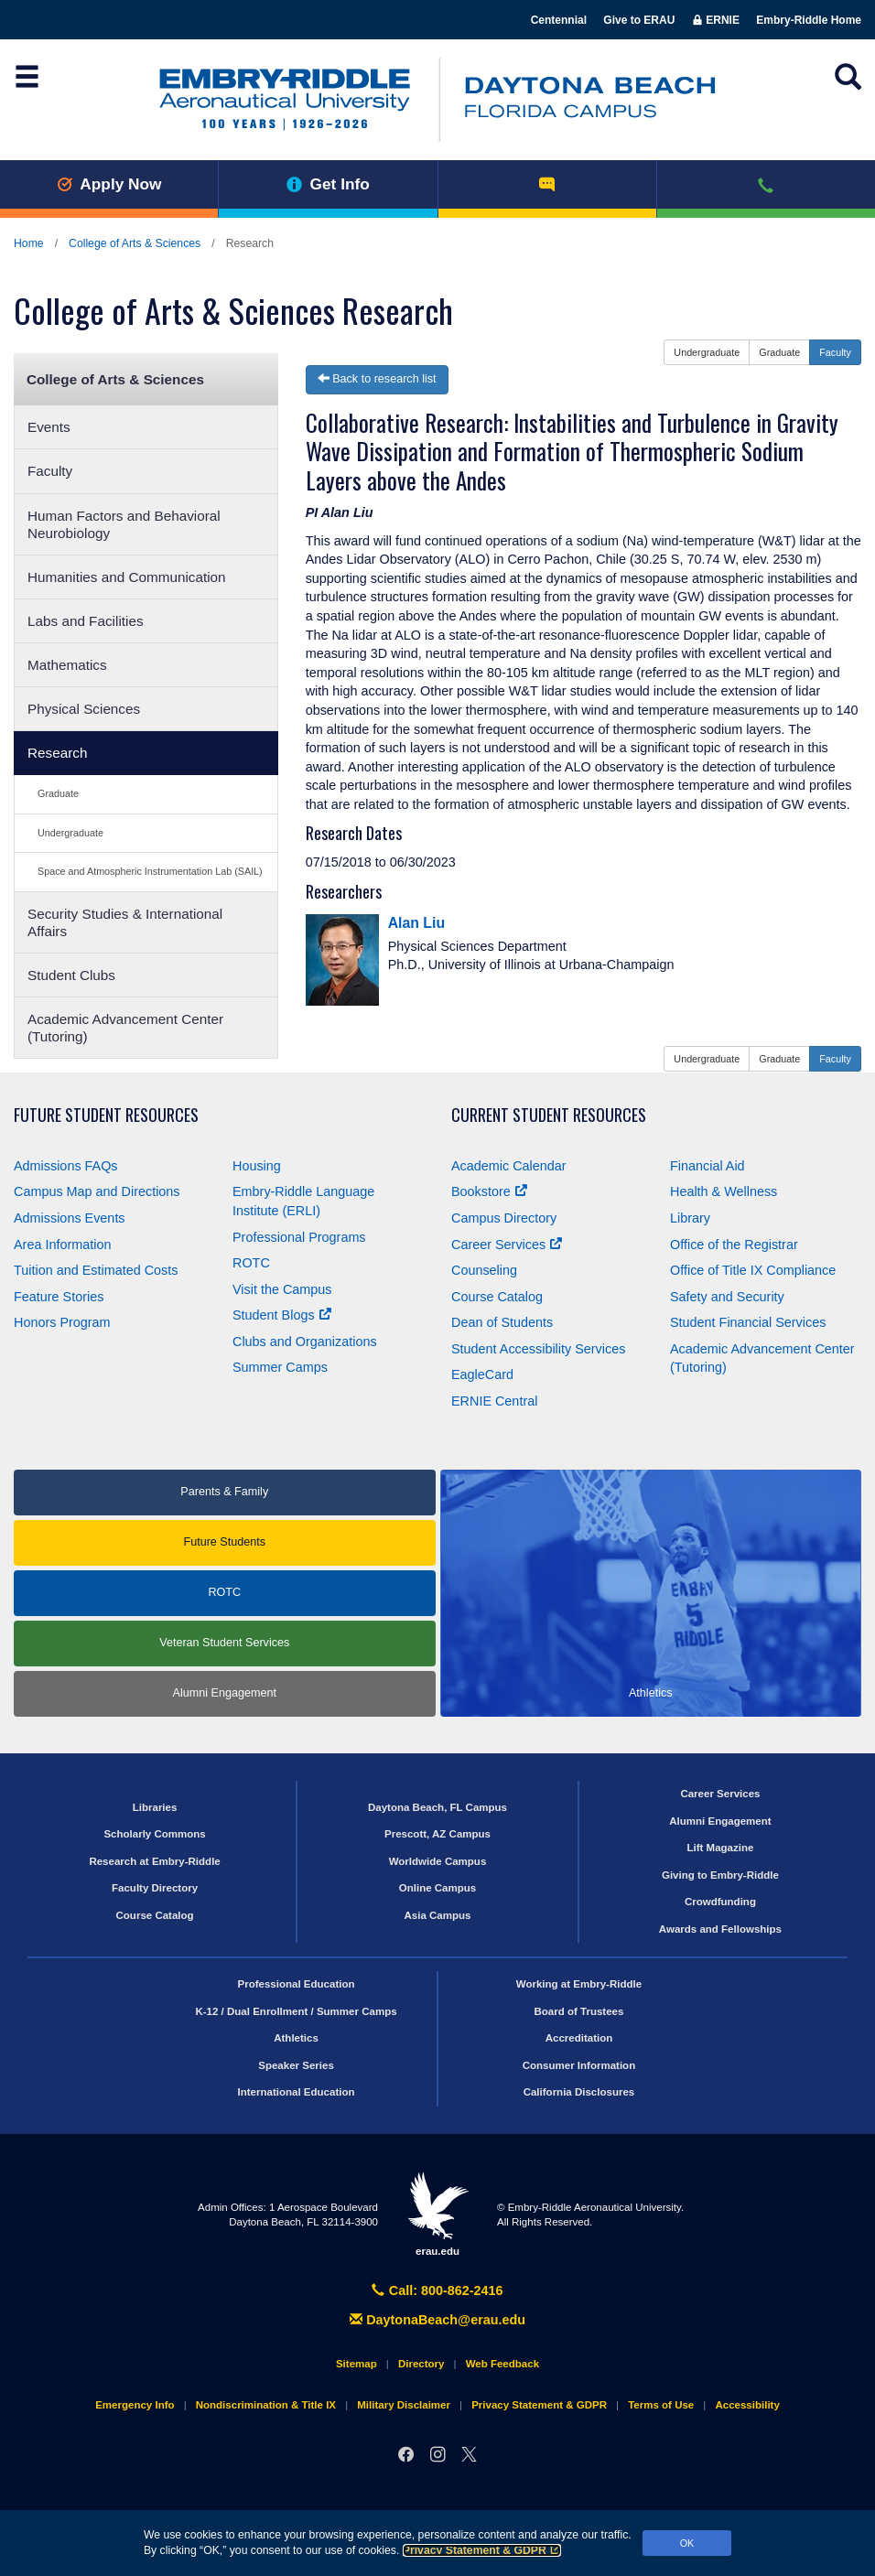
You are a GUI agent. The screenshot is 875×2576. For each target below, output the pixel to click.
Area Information (62, 1244)
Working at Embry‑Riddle (579, 1983)
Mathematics (67, 665)
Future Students (224, 1542)
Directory (421, 2363)
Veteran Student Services (224, 1642)
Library (690, 1218)
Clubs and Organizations (304, 1341)
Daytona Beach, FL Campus (437, 1807)
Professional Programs (299, 1237)
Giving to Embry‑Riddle (720, 1875)
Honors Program (62, 1322)
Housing (256, 1166)
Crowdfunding (720, 1901)
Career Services (506, 1244)
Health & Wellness (723, 1191)
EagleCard (482, 1374)
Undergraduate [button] (707, 352)
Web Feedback (502, 2363)
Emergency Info (134, 2404)
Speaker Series (296, 2065)
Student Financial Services (748, 1322)
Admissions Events (69, 1218)
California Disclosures (579, 2091)
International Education (296, 2091)
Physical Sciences (83, 709)
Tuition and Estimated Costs (96, 1270)
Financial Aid (707, 1166)
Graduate (58, 793)
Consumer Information (579, 2065)
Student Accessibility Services (538, 1349)
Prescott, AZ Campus (437, 1833)
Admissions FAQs (66, 1166)
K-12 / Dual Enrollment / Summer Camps (295, 2011)
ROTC (251, 1263)
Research (57, 752)
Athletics (296, 2037)
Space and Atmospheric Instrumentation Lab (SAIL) (150, 871)
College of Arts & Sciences (134, 243)
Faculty (49, 471)
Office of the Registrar (734, 1244)
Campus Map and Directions (97, 1191)
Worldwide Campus (438, 1861)
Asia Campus (438, 1915)
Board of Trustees (579, 2011)
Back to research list (377, 378)
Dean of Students (502, 1322)
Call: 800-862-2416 (437, 2290)
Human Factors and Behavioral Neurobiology (124, 524)
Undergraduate (70, 832)
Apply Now (109, 184)
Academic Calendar (509, 1166)
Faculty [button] (835, 352)
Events (48, 427)
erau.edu (437, 2214)
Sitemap (356, 2363)
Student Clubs (71, 975)
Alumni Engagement (224, 1693)
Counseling (484, 1270)
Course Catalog (497, 1296)
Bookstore (489, 1191)
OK (687, 2543)
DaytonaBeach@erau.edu (437, 2319)
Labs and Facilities (85, 621)
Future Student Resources (106, 1115)
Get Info (328, 184)
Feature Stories (58, 1296)
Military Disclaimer (403, 2404)
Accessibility (747, 2404)
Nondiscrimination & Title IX (266, 2404)
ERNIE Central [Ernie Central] (494, 1401)
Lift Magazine (719, 1847)
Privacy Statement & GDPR (482, 2550)
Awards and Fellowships (720, 1929)
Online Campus (437, 1887)
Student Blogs (281, 1315)
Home (29, 243)
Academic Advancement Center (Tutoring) (125, 1027)
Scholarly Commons (154, 1833)
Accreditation (579, 2037)
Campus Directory (503, 1218)
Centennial (559, 20)
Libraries (155, 1807)
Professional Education (296, 1983)
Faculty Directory (155, 1887)
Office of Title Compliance (753, 1270)
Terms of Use (661, 2404)
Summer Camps (280, 1367)
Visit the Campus (282, 1289)
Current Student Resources (548, 1115)
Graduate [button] (779, 352)
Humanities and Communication (126, 577)
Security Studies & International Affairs (124, 922)
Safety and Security (727, 1296)
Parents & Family (224, 1491)
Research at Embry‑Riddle (154, 1861)
